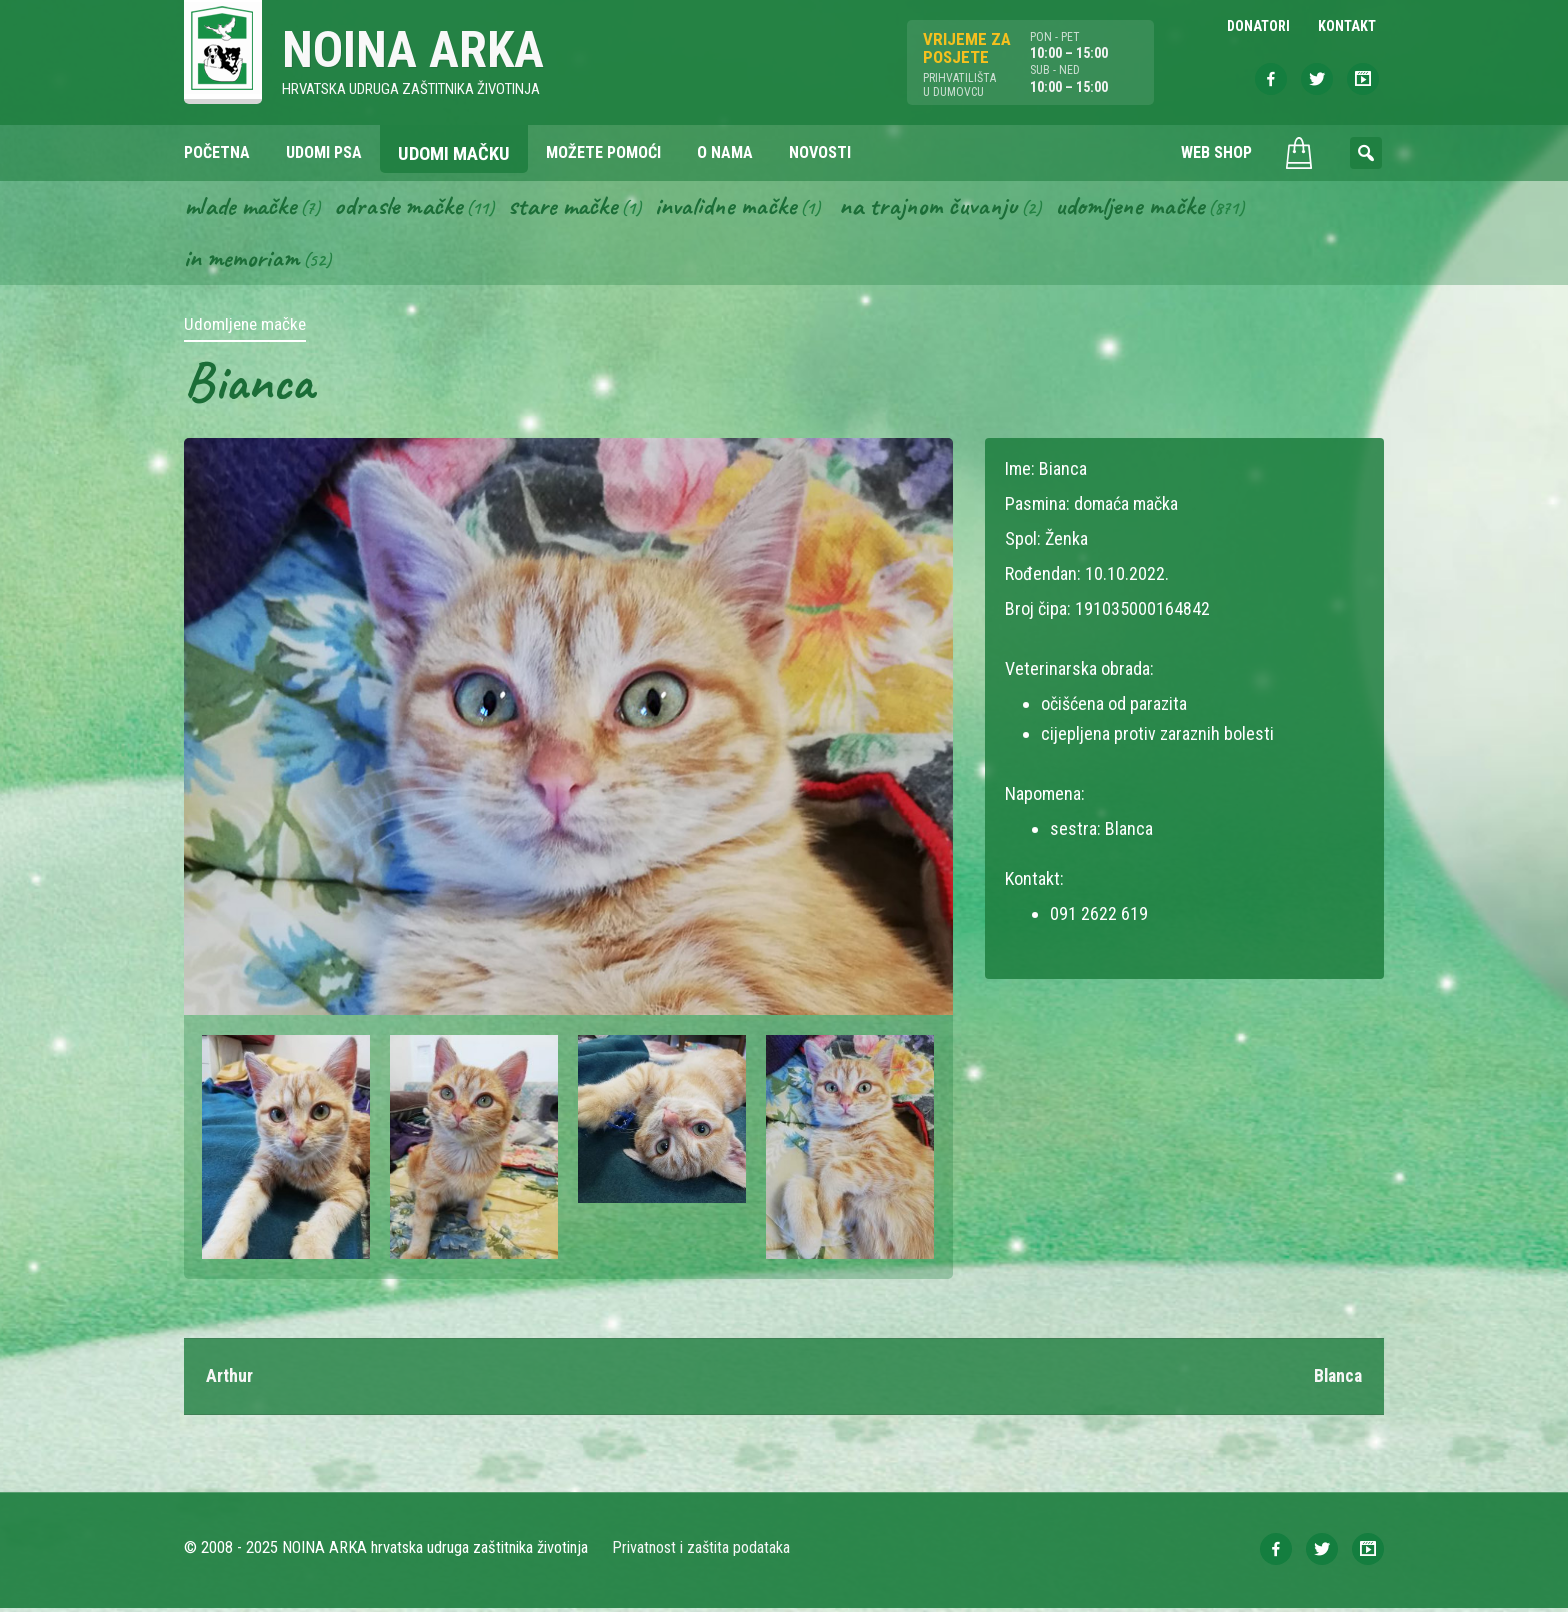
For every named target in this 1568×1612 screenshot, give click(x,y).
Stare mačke (572, 208)
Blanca (1336, 1379)
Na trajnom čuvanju (947, 208)
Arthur (229, 1379)
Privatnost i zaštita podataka (701, 1551)
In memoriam (242, 261)
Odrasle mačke (405, 208)
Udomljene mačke (1152, 208)
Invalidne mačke (740, 208)
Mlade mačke (243, 208)
